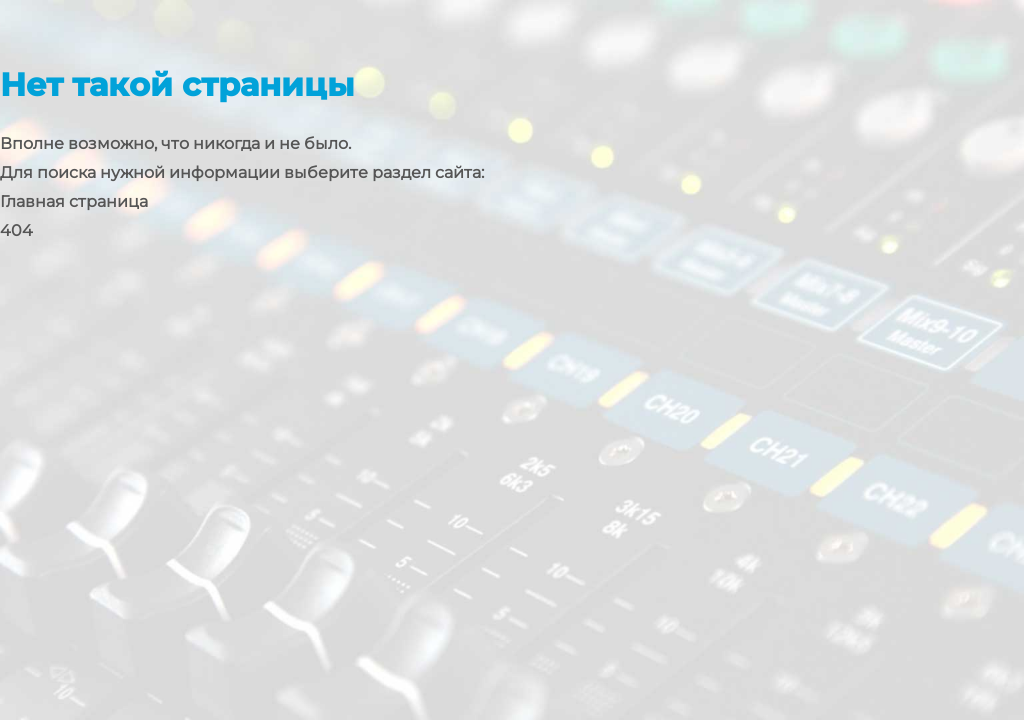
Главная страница (74, 201)
